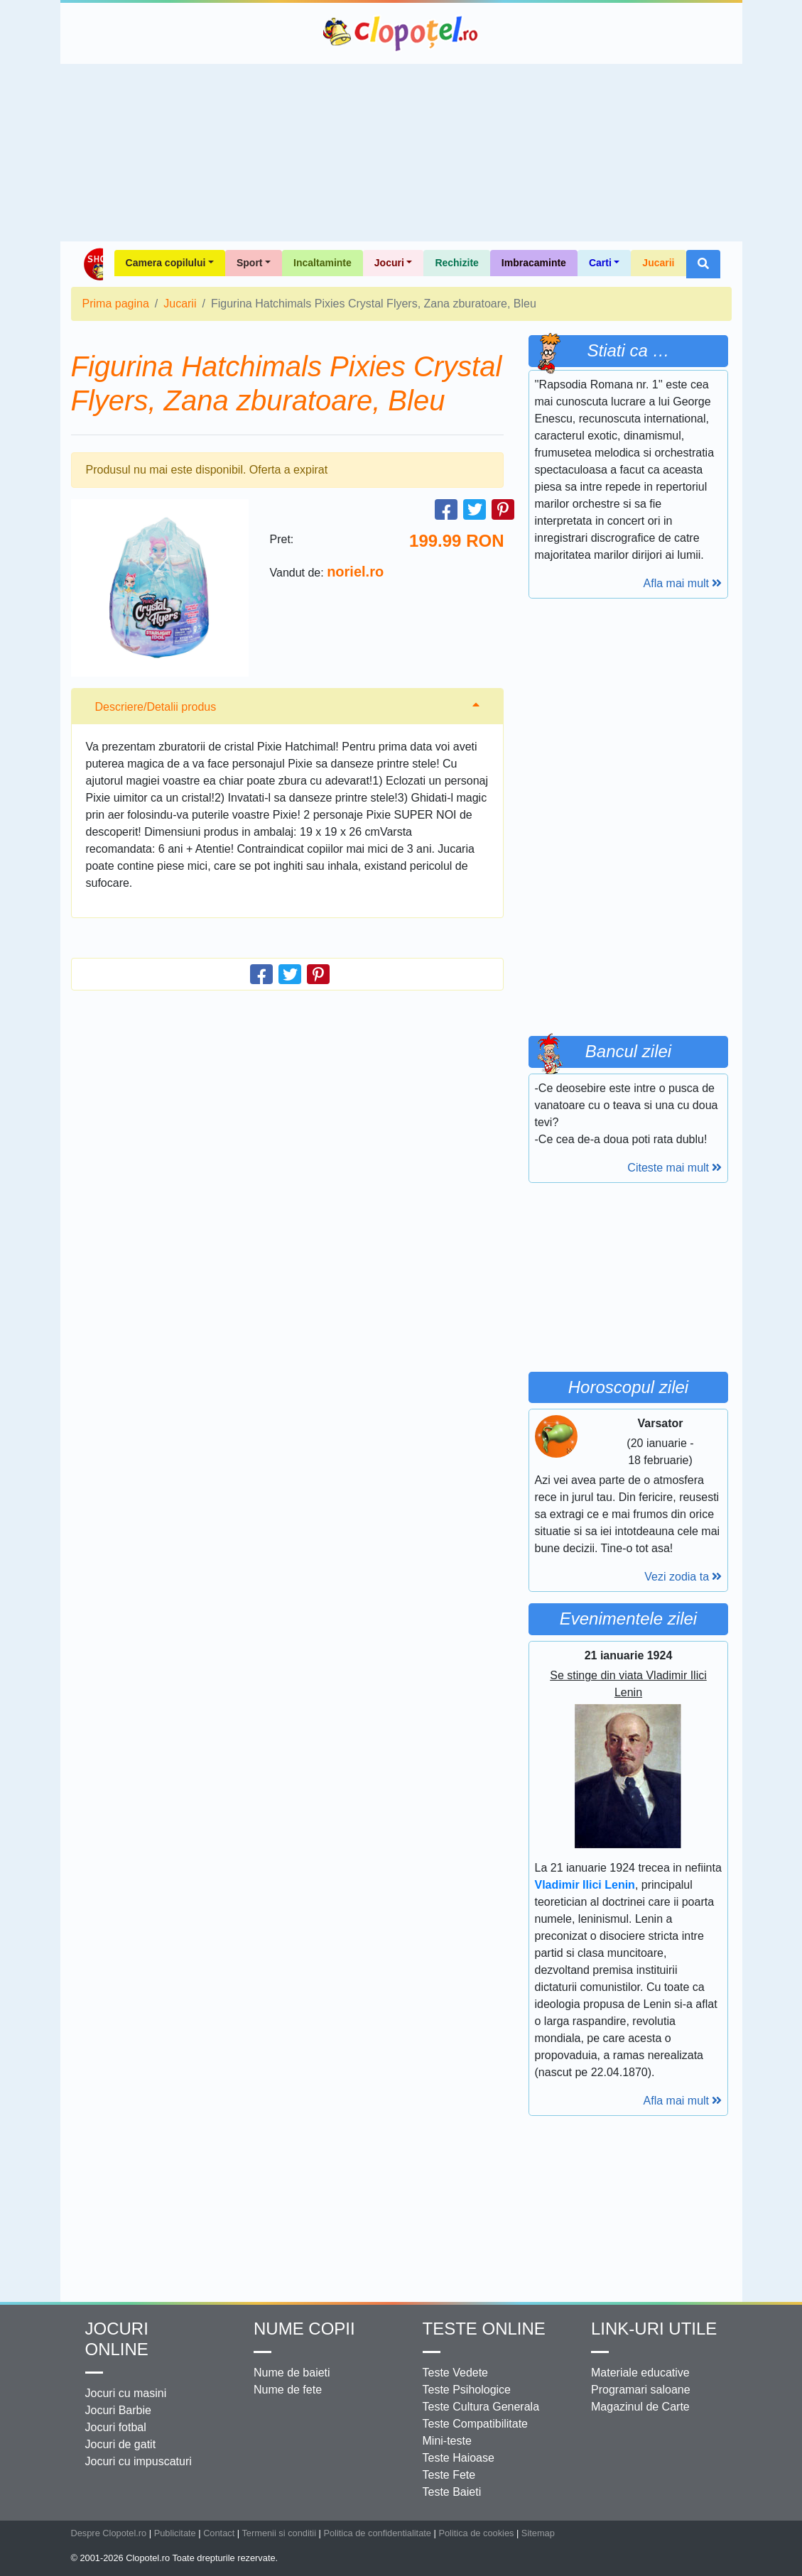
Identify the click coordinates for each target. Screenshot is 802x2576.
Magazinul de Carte (640, 2407)
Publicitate (175, 2533)
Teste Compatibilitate (476, 2424)
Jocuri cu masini (126, 2393)
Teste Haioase (458, 2458)
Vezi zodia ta (683, 1577)
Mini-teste (447, 2441)
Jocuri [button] (389, 262)
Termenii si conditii (279, 2533)
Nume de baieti (292, 2373)
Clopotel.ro (401, 33)
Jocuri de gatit (120, 2444)
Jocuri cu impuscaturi (138, 2461)
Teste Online (484, 2328)
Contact (218, 2533)
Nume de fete (288, 2390)
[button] (703, 264)
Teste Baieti (452, 2492)
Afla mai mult (683, 583)
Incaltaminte (322, 262)
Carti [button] (600, 262)
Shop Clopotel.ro (92, 264)
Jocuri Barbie (118, 2410)
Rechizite (456, 262)
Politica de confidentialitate (377, 2533)
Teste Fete (449, 2475)
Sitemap (538, 2533)
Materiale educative (640, 2373)
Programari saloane (640, 2390)
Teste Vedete (456, 2373)
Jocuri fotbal (115, 2427)
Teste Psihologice (467, 2390)
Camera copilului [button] (166, 262)
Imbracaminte (534, 262)
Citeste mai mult (674, 1168)
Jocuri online (116, 2339)
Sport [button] (250, 262)
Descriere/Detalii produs (156, 707)
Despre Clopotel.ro (109, 2533)
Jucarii (658, 262)
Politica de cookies (476, 2533)
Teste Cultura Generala (481, 2407)
